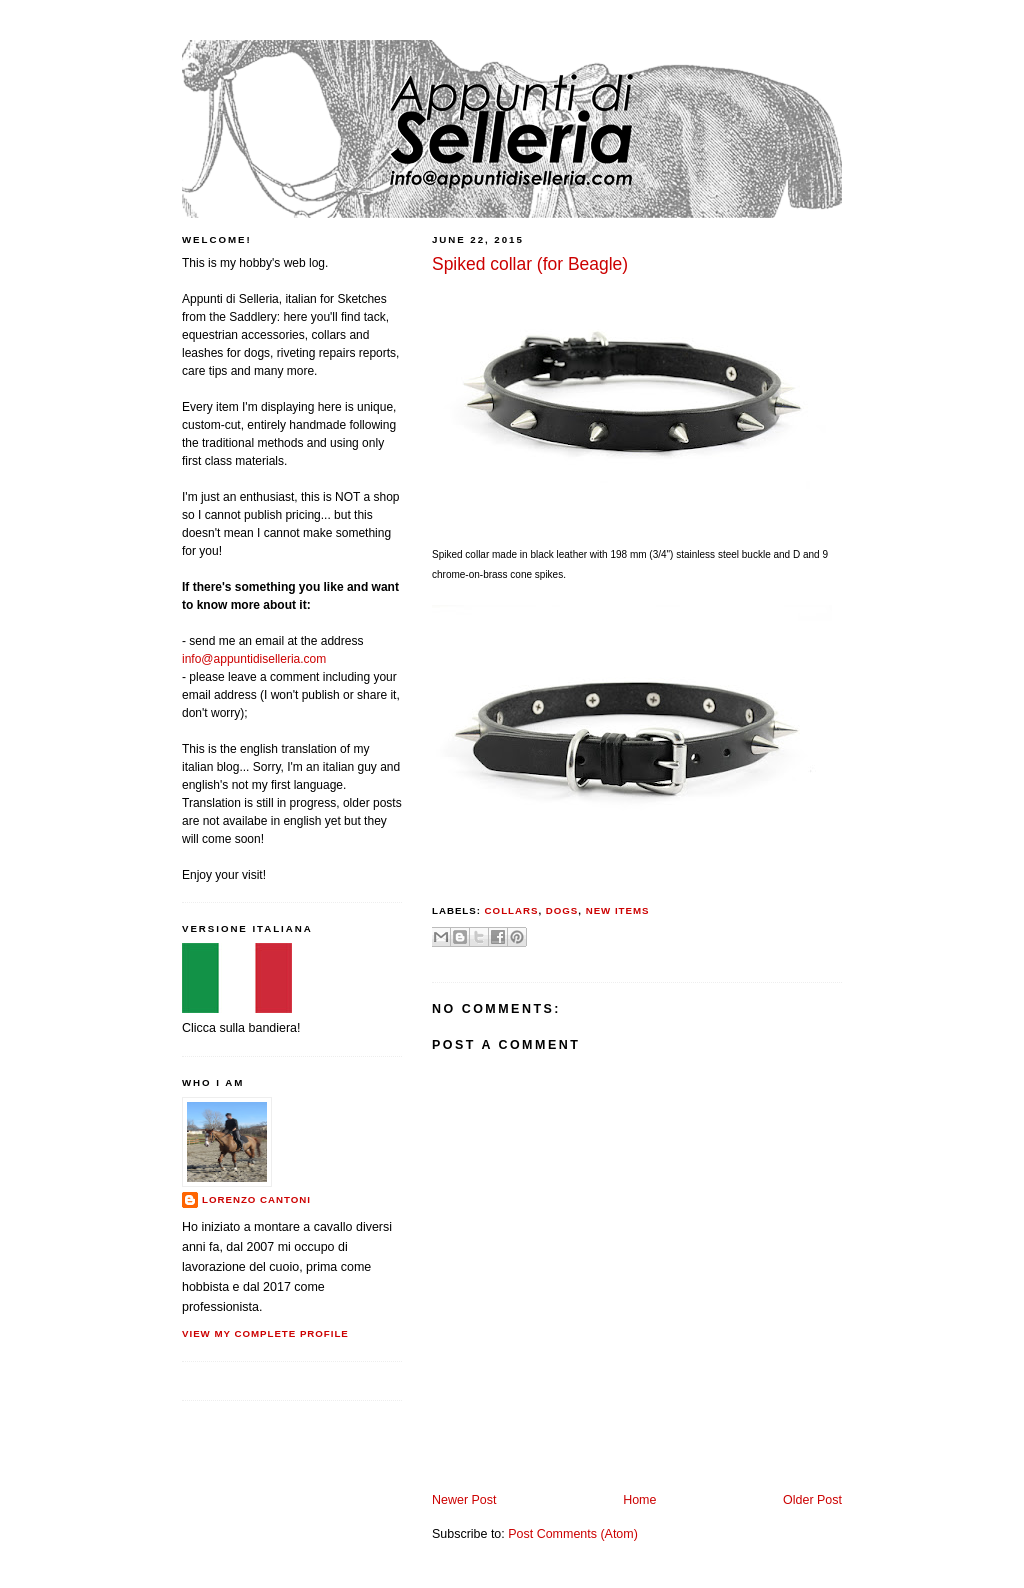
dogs (562, 910)
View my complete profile (265, 1333)
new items (618, 910)
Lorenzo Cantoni (256, 1199)
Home (639, 1500)
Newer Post (464, 1500)
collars (512, 910)
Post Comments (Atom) (573, 1534)
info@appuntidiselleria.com (254, 659)
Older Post (812, 1500)
